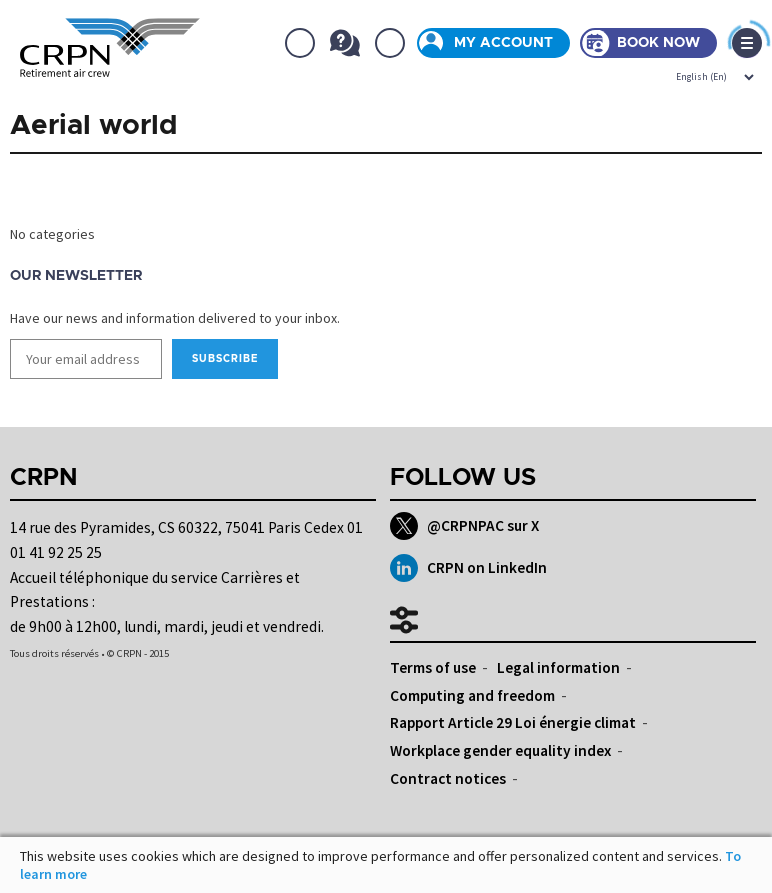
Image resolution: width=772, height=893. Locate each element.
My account (503, 43)
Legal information (558, 667)
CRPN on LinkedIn (468, 568)
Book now (658, 43)
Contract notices (448, 778)
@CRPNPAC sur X (464, 526)
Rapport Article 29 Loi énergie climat (513, 722)
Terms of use (433, 667)
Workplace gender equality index (500, 750)
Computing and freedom (472, 695)
